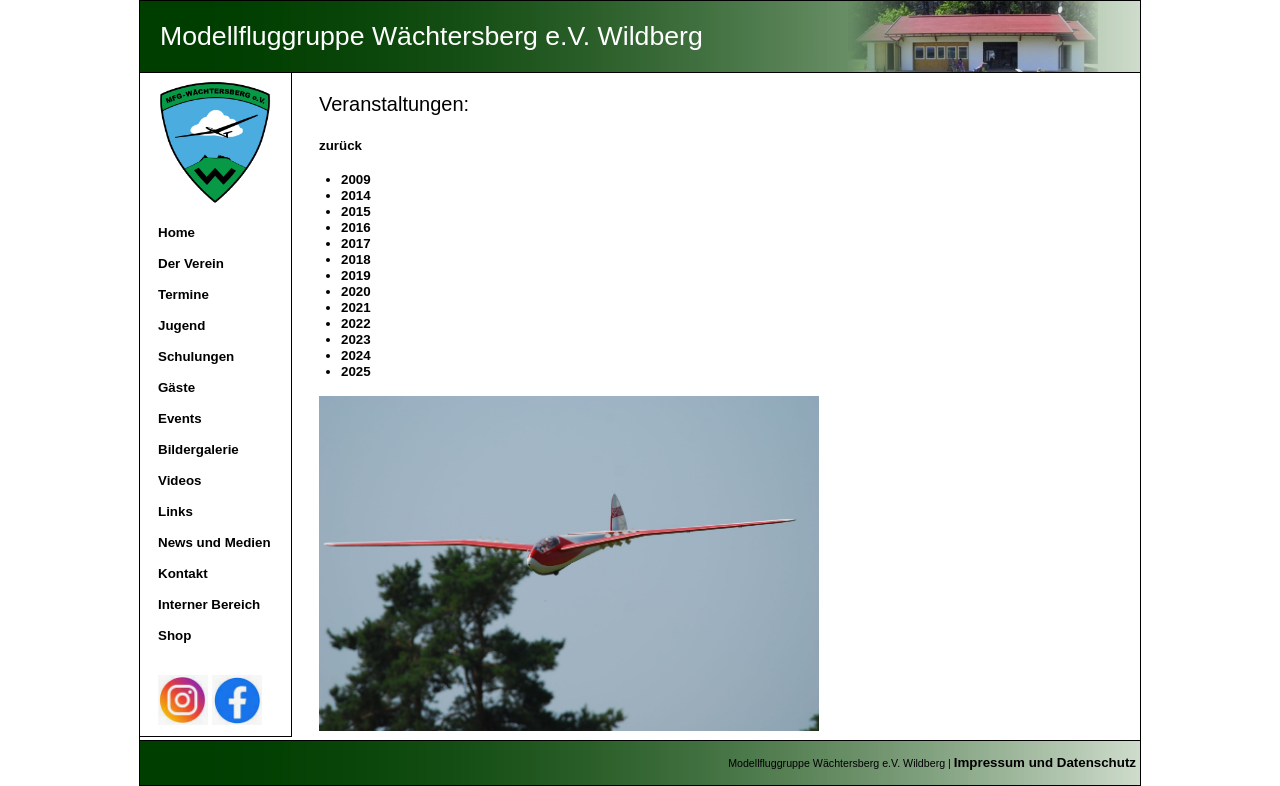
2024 (356, 355)
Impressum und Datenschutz (1045, 762)
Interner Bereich (209, 604)
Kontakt (183, 573)
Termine (183, 294)
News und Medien (214, 542)
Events (180, 418)
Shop (174, 635)
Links (175, 511)
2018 (356, 259)
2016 (356, 227)
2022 (356, 323)
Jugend (181, 325)
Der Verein (191, 263)
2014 (356, 195)
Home (176, 232)
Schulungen (196, 356)
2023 (356, 339)
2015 (356, 211)
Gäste (176, 387)
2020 (356, 291)
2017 (356, 243)
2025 (356, 371)
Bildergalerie (198, 449)
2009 (356, 179)
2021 (356, 307)
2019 (356, 275)
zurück (340, 145)
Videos (179, 480)
